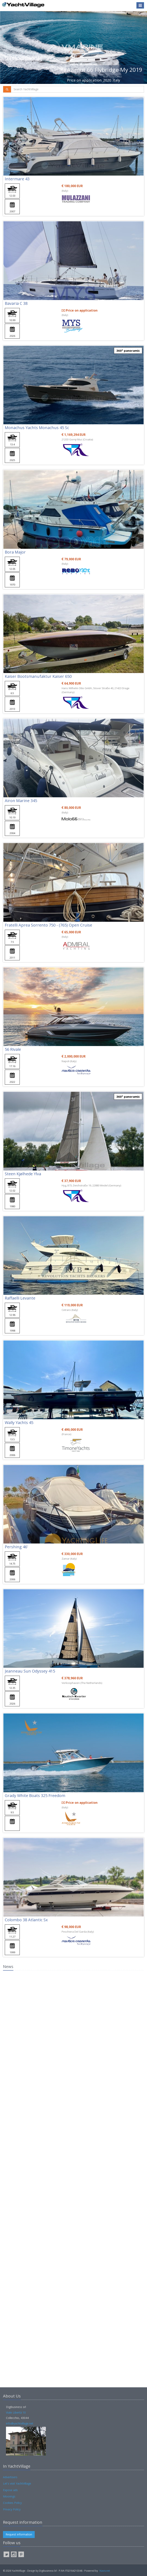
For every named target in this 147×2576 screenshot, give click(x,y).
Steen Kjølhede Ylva (23, 1173)
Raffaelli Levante (20, 1298)
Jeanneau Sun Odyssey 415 (30, 1671)
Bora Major (15, 552)
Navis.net (105, 2570)
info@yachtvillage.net (19, 2423)
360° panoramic (128, 351)
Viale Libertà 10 (16, 2412)
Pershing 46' (16, 1546)
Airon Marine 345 (21, 800)
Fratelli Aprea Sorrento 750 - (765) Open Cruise (48, 925)
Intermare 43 (17, 179)
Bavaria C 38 (16, 303)
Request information (19, 2534)
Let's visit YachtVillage (17, 2483)
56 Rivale (13, 1049)
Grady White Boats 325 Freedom (35, 1795)
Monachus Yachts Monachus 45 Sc (37, 427)
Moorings (9, 2496)
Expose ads (10, 2490)
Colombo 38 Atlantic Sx (26, 1919)
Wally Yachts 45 (19, 1422)
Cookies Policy (12, 2503)
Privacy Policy (12, 2509)
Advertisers (10, 2477)
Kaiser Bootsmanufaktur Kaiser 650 (38, 676)
